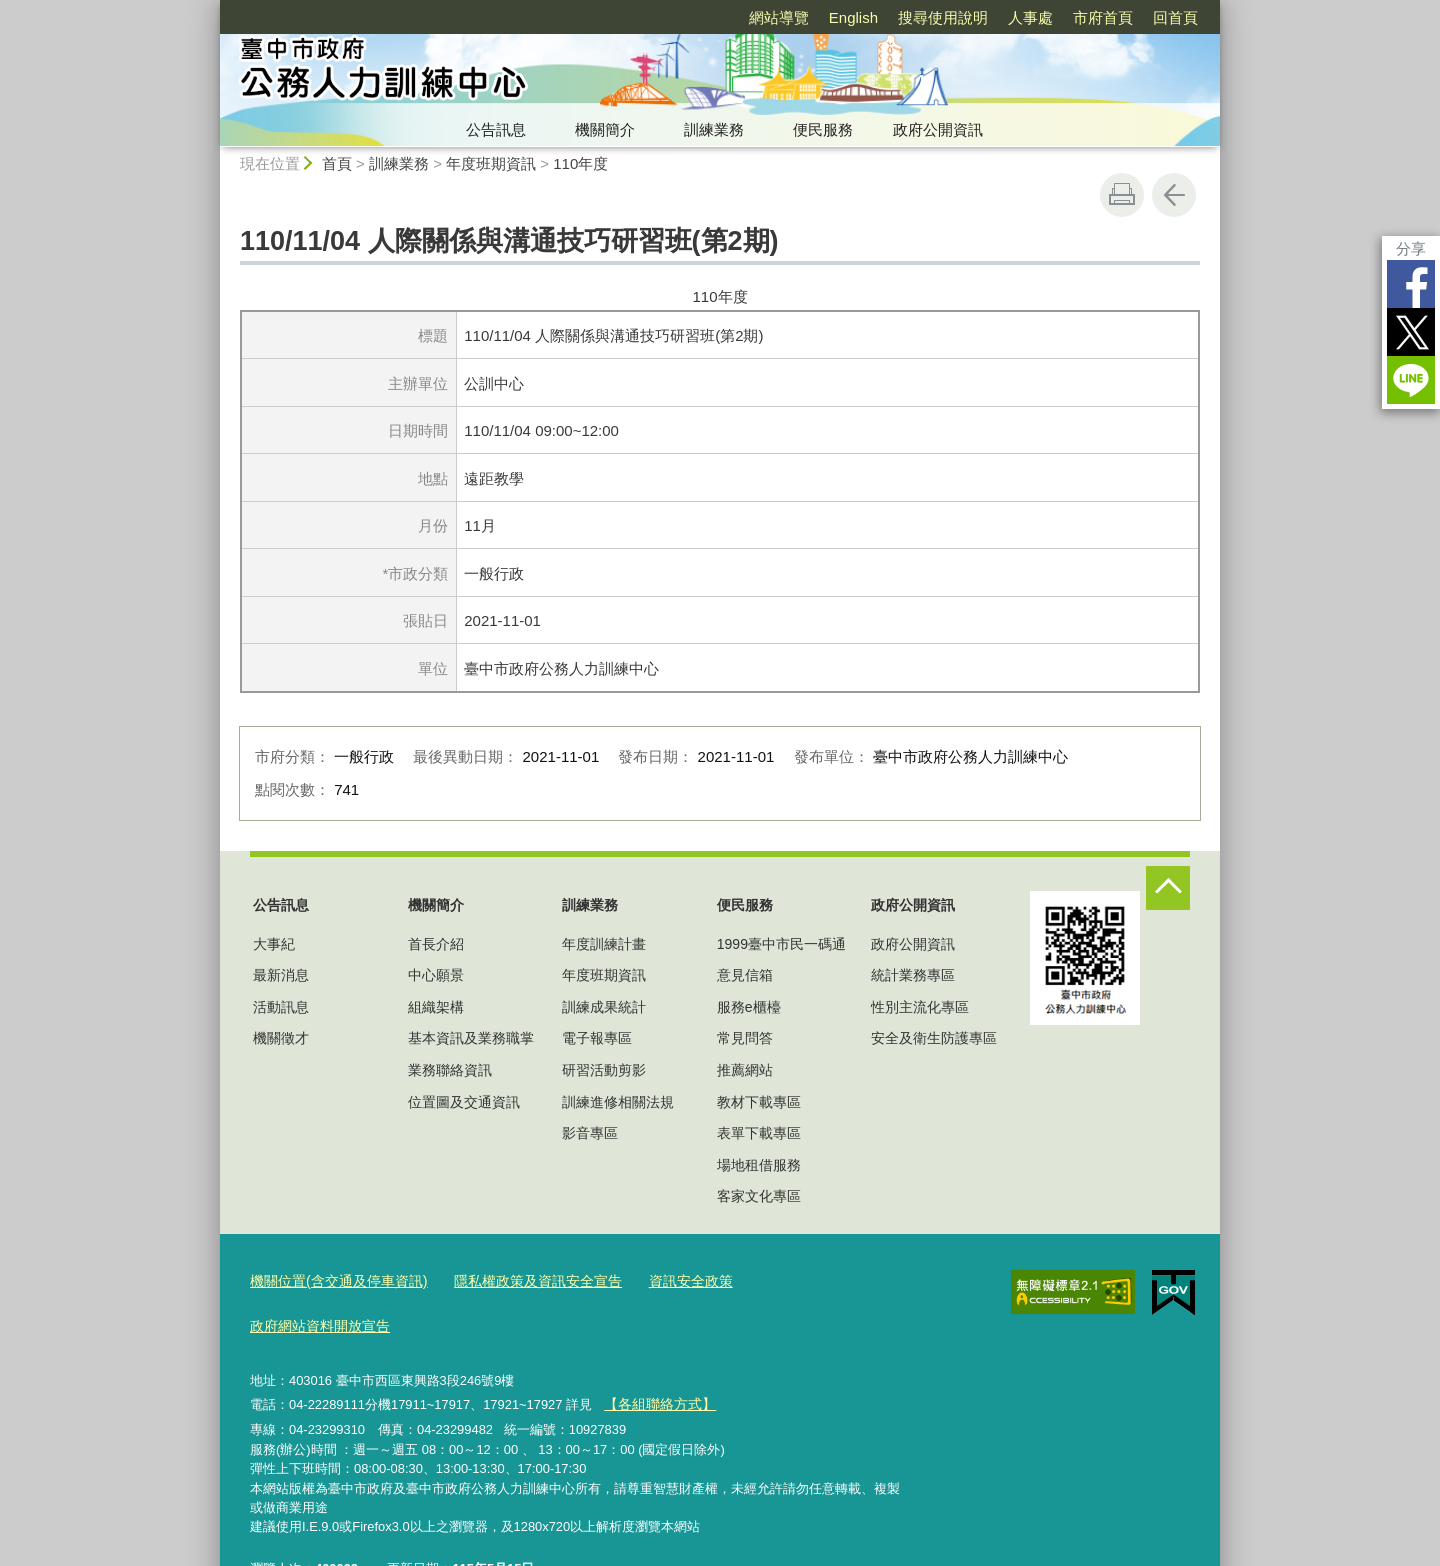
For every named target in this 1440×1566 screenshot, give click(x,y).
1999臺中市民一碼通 (781, 944)
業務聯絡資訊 (450, 1070)
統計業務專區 (913, 975)
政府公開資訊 (938, 129)
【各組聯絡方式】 (655, 1354)
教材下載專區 (759, 1102)
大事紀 (274, 944)
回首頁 (1175, 17)
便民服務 (823, 129)
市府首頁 (1103, 17)
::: (211, 8)
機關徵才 (281, 1038)
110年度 (580, 163)
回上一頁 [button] (1174, 195)
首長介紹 (436, 944)
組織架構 (436, 1007)
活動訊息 (281, 1007)
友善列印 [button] (1122, 195)
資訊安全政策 (663, 1279)
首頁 (337, 163)
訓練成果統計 (604, 1007)
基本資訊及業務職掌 (471, 1038)
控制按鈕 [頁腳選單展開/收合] (1168, 888)
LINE (1411, 380)
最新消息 (281, 975)
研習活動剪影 (604, 1070)
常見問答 (745, 1038)
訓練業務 (714, 129)
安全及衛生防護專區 (934, 1038)
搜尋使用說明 (943, 17)
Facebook (1411, 284)
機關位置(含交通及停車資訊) (332, 1279)
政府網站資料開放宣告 (793, 1279)
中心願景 (436, 975)
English (853, 17)
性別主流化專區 (920, 1007)
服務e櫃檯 (749, 1007)
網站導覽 (779, 17)
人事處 (1030, 17)
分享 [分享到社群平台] (1411, 248)
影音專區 (590, 1133)
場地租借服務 (759, 1165)
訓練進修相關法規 (618, 1102)
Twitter (1411, 332)
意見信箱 (745, 975)
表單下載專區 (759, 1133)
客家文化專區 (759, 1196)
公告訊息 (496, 129)
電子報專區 (597, 1038)
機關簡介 (605, 129)
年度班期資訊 (491, 163)
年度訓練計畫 (604, 944)
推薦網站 (745, 1070)
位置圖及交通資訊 (464, 1102)
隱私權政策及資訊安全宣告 (519, 1279)
